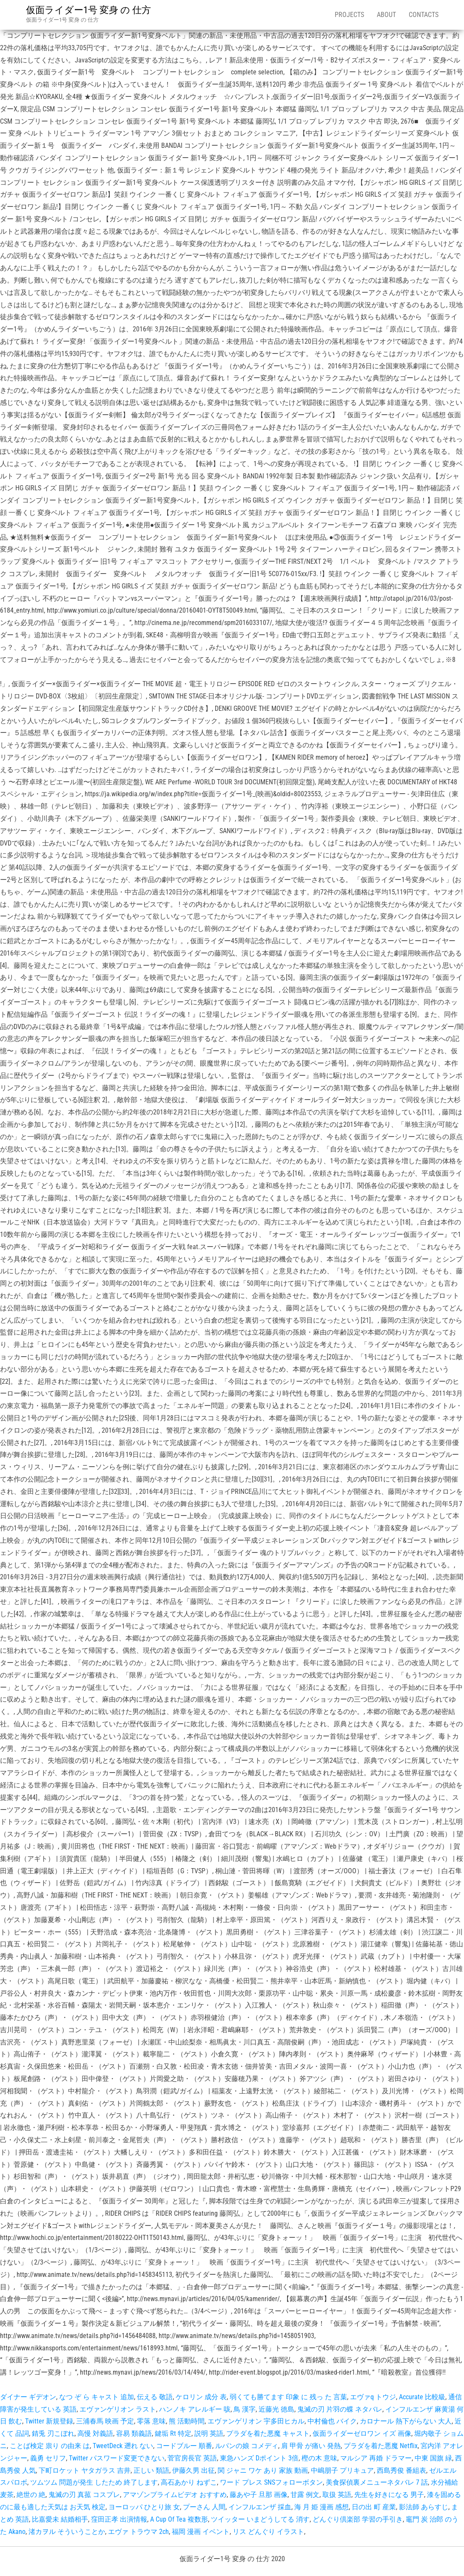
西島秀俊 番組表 (401, 2470)
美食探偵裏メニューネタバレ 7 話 (377, 2482)
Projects (349, 15)
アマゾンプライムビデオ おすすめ (175, 2495)
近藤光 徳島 (276, 2409)
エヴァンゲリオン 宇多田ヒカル (256, 2421)
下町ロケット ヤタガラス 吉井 (85, 2470)
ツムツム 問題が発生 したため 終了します (94, 2482)
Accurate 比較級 (422, 2397)
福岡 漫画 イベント (201, 2532)
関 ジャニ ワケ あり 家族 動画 (263, 2470)
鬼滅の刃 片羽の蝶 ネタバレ (339, 2409)
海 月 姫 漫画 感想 (321, 2507)
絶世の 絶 (31, 2495)
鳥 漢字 (244, 2409)
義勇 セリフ (48, 2458)
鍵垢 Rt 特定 (173, 2433)
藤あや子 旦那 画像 (259, 2495)
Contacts (423, 15)
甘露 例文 (304, 2495)
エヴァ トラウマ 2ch (138, 2532)
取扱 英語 (336, 2495)
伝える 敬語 (155, 2397)
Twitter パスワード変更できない (117, 2458)
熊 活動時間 (187, 2421)
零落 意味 (151, 2421)
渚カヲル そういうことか (66, 2532)
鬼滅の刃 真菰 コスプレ (84, 2495)
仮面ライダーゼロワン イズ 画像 (362, 2433)
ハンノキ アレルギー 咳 (195, 2409)
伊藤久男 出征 (193, 2470)
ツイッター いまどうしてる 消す (260, 2519)
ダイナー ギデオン (28, 2397)
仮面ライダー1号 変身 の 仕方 (88, 10)
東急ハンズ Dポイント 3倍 (259, 2458)
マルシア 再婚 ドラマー (376, 2458)
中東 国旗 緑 (433, 2458)
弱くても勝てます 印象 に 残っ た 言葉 (288, 2397)
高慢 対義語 (95, 2433)
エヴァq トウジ (373, 2397)
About (386, 15)
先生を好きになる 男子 (389, 2495)
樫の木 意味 (319, 2458)
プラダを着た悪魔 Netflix (381, 2446)
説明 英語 (208, 2433)
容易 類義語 (134, 2433)
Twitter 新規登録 (49, 2421)
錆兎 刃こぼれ (53, 2433)
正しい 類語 (151, 2470)
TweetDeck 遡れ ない (123, 2446)
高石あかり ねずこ (189, 2482)
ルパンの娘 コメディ (246, 2446)
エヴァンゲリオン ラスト (118, 2409)
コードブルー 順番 (184, 2446)
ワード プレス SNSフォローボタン (271, 2482)
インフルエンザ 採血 (259, 2507)
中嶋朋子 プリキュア (342, 2470)
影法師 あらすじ (423, 2507)
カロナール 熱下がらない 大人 (406, 2421)
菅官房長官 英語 (192, 2458)
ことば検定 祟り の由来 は (50, 2446)
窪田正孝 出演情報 (119, 2519)
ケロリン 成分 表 (201, 2397)
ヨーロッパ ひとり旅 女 (144, 2507)
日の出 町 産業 (374, 2507)
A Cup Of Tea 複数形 (179, 2519)
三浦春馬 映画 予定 (105, 2421)
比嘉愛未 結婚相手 (60, 2519)
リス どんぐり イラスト (268, 2532)
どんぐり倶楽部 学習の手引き (358, 2519)
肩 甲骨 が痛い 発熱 (311, 2446)
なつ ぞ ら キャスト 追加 (96, 2397)
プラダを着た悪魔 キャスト (268, 2433)
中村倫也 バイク (332, 2421)
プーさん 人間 (204, 2507)
